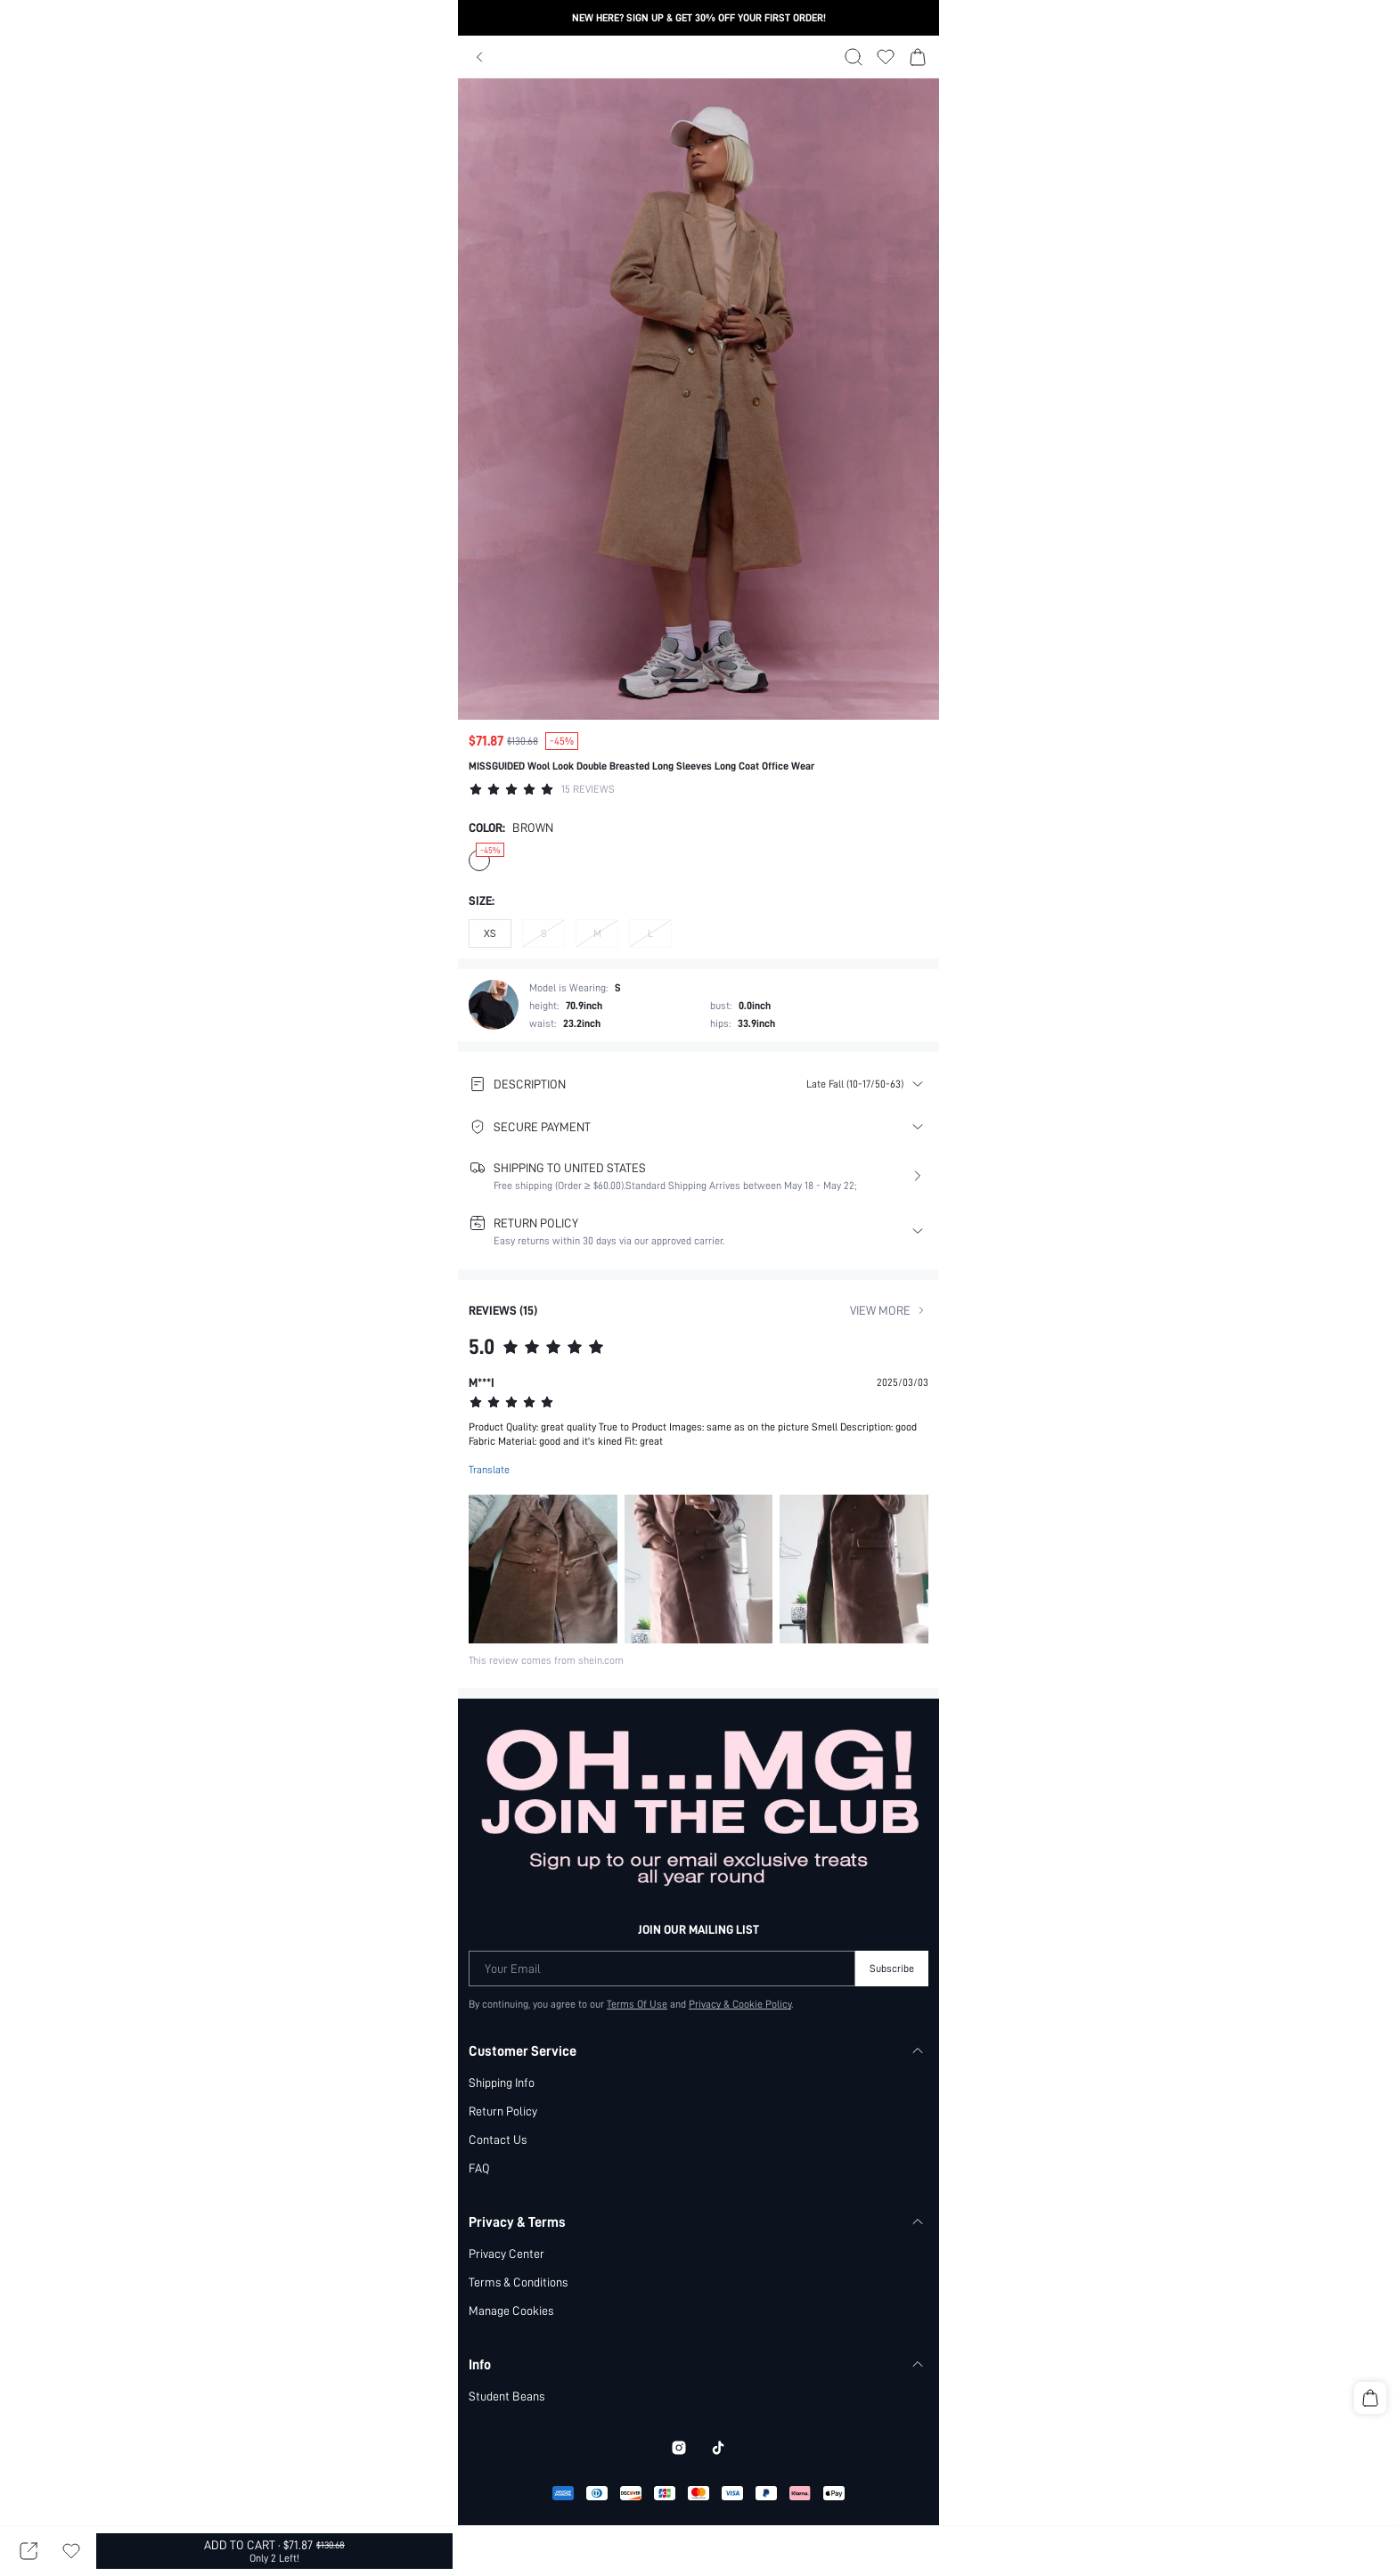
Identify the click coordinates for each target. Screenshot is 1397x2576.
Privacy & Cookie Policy (740, 1949)
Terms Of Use (637, 1949)
